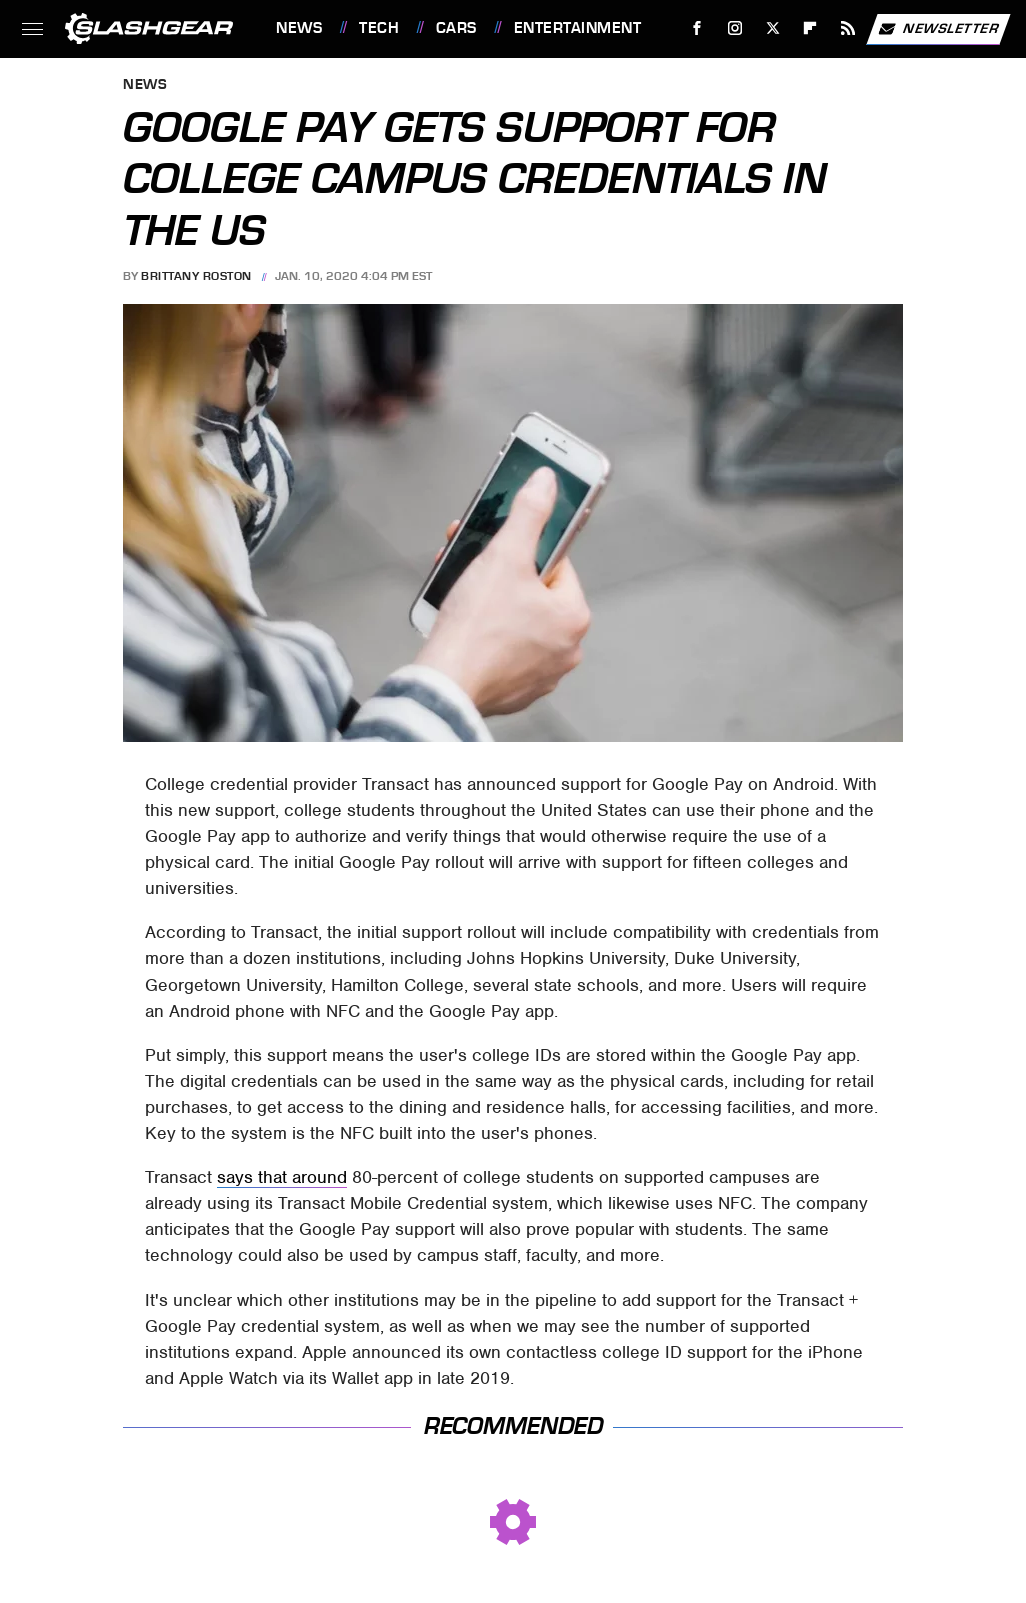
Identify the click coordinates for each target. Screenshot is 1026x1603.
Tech (379, 28)
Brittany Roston (196, 276)
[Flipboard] (810, 28)
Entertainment (578, 28)
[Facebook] (697, 28)
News (299, 28)
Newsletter (938, 29)
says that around (282, 1177)
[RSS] (848, 28)
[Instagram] (735, 28)
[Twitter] (772, 28)
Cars (456, 28)
